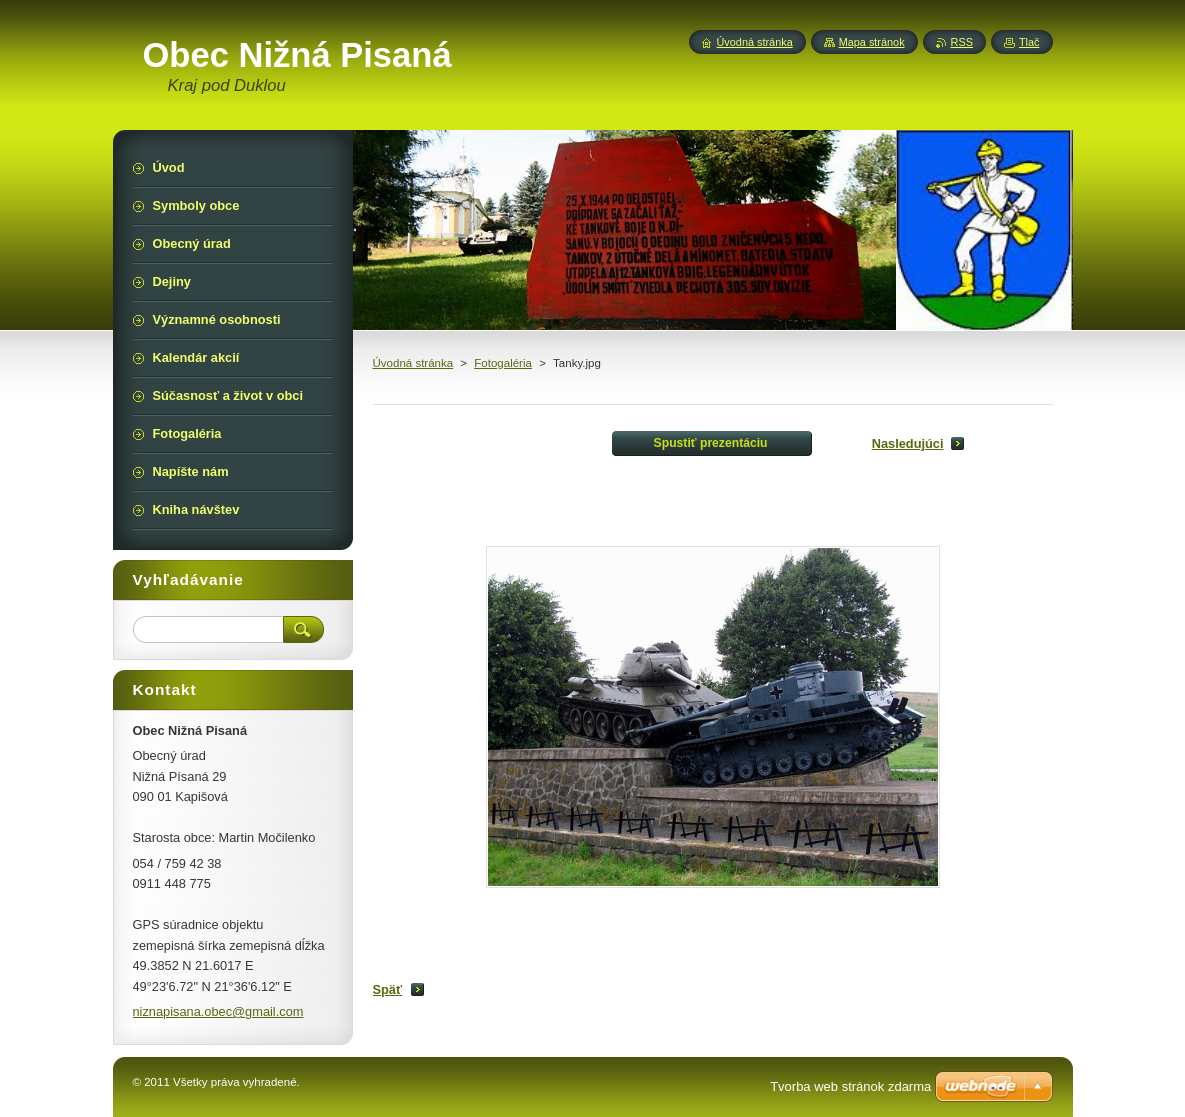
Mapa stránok (872, 42)
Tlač (1029, 42)
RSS (962, 42)
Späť (388, 989)
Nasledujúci (908, 443)
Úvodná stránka (413, 363)
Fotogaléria (503, 363)
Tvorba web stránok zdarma (850, 1086)
